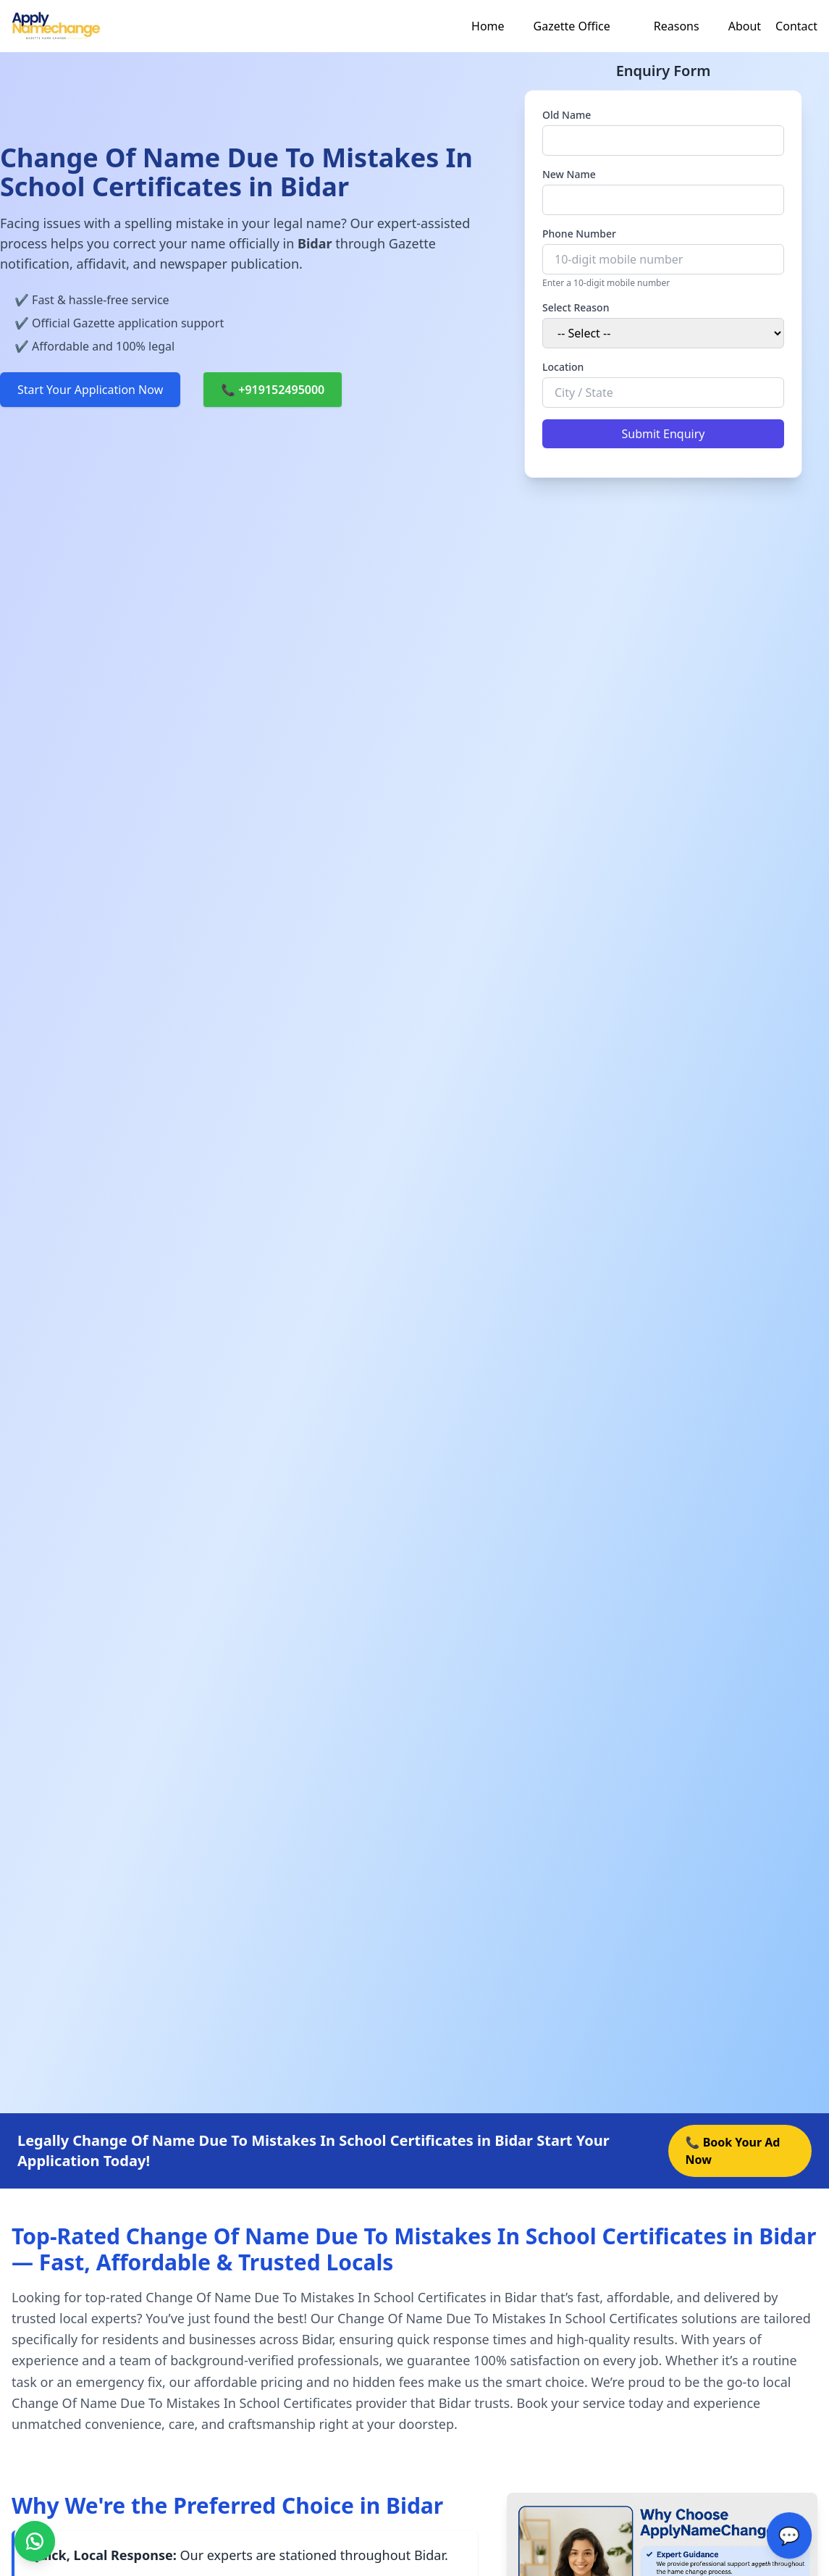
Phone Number (579, 233)
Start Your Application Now (90, 390)
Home (488, 26)
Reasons (676, 26)
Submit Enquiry (663, 434)
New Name (569, 174)
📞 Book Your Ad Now (733, 2151)
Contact (796, 26)
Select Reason (575, 307)
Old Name (566, 115)
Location (563, 367)
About (744, 26)
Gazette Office (572, 26)
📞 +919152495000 (272, 390)
